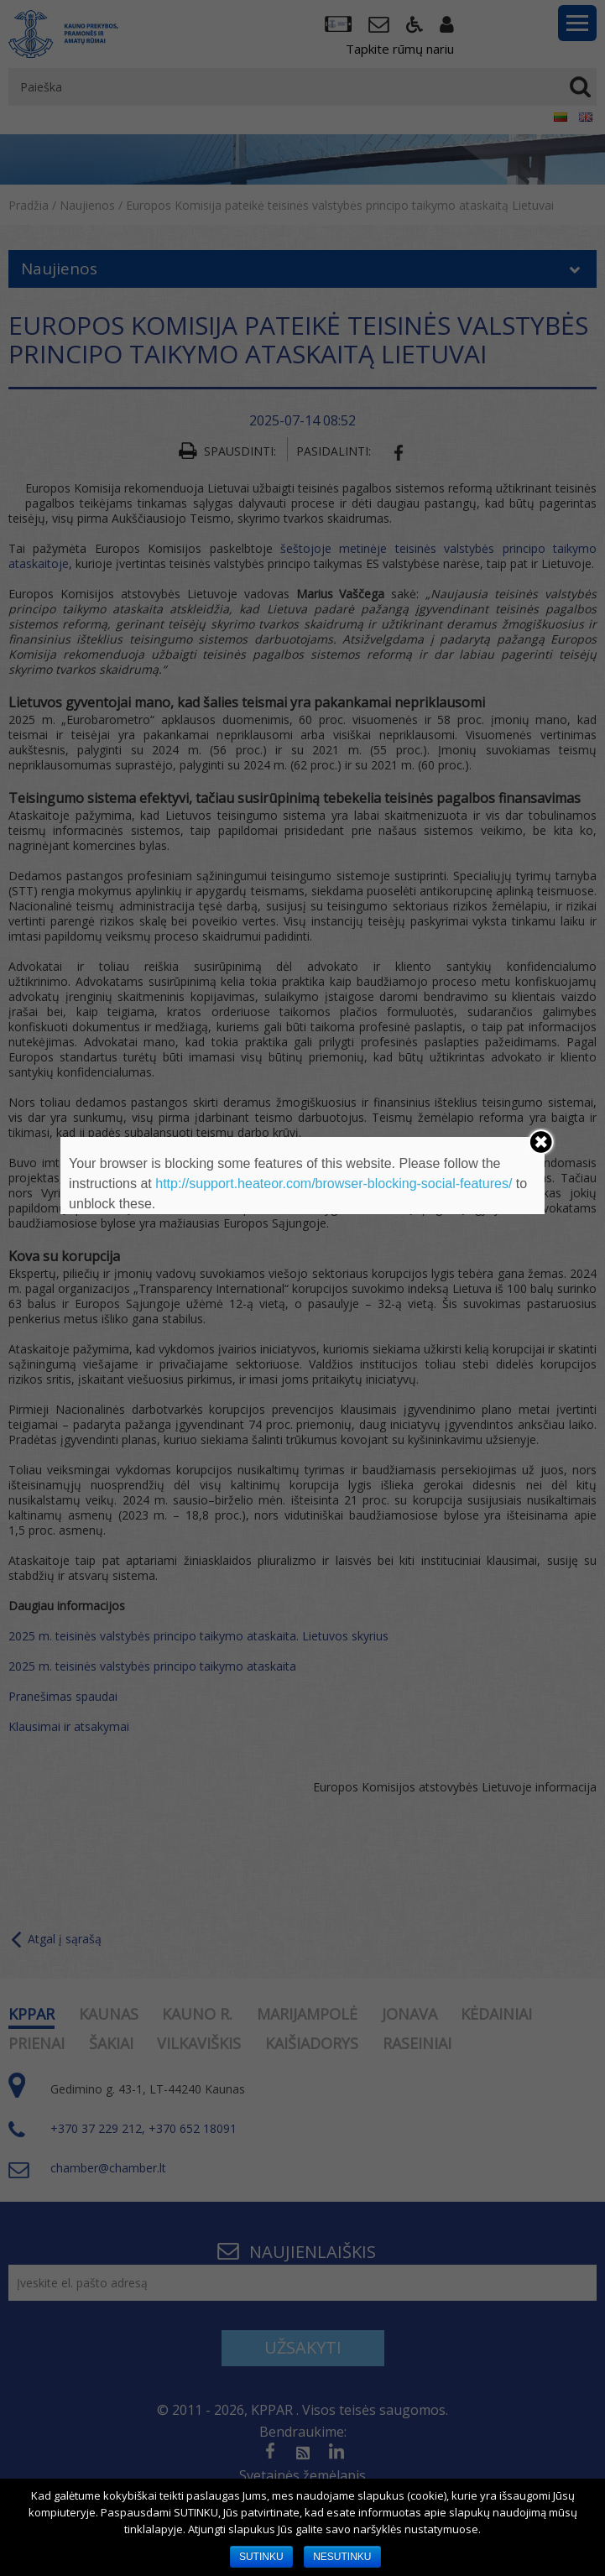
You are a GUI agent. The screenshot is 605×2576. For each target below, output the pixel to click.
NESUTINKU (342, 2557)
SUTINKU (261, 2557)
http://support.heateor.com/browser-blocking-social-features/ (333, 1183)
